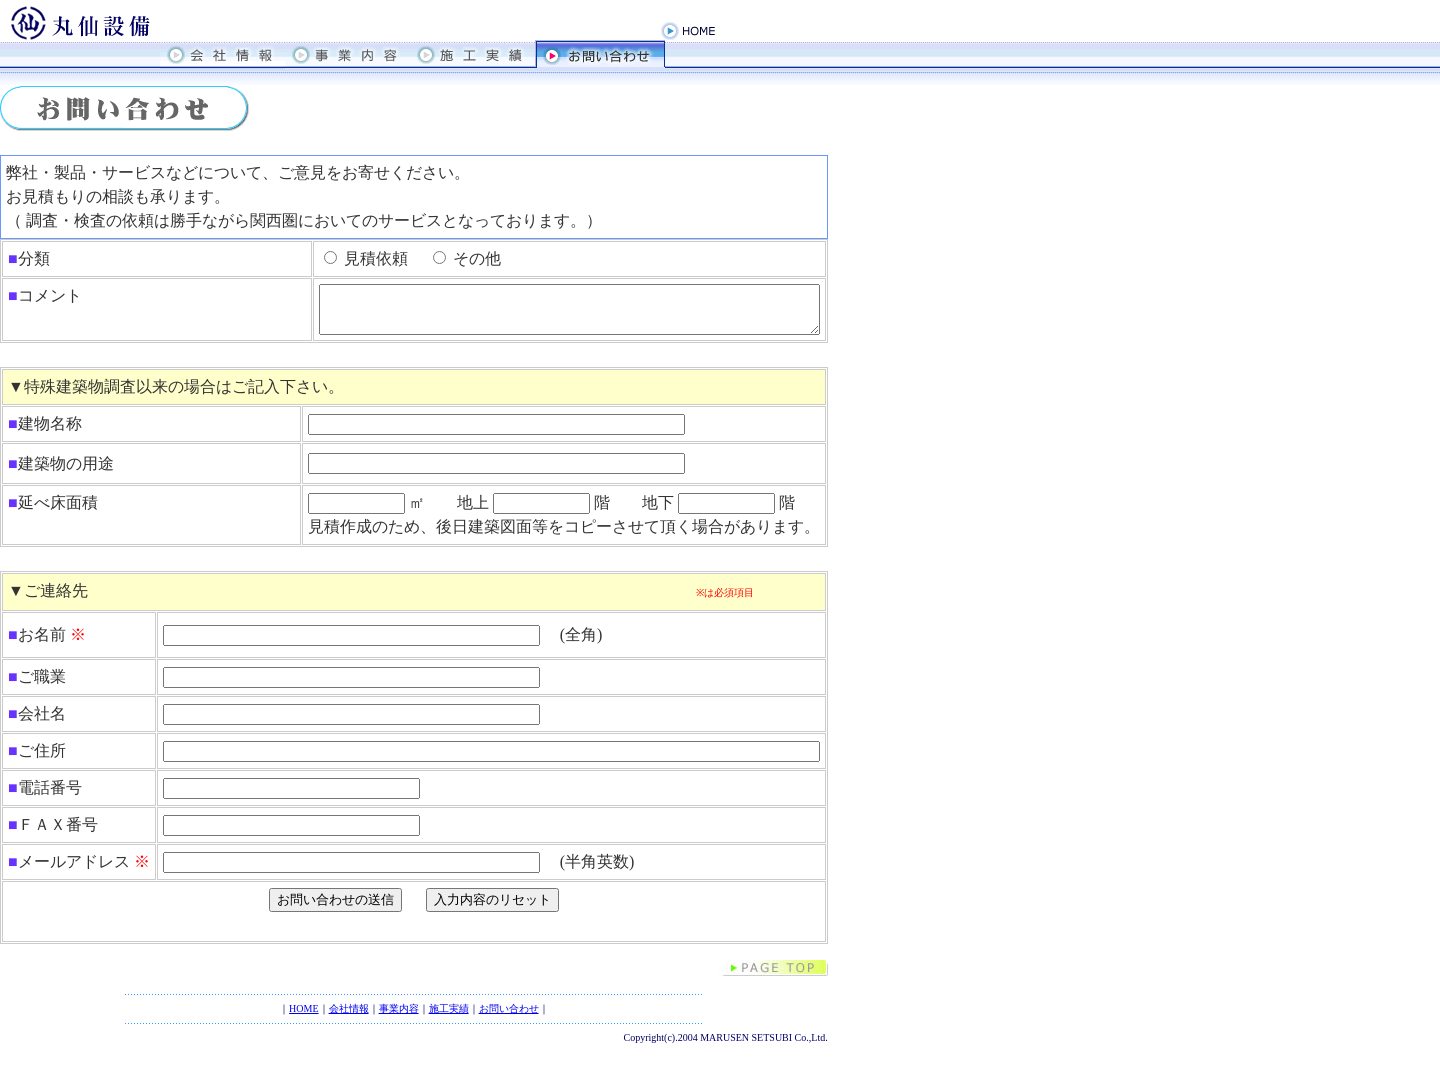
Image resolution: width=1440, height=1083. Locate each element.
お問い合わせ (509, 1017)
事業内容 (399, 1017)
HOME (303, 1017)
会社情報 (349, 1017)
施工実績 (449, 1017)
